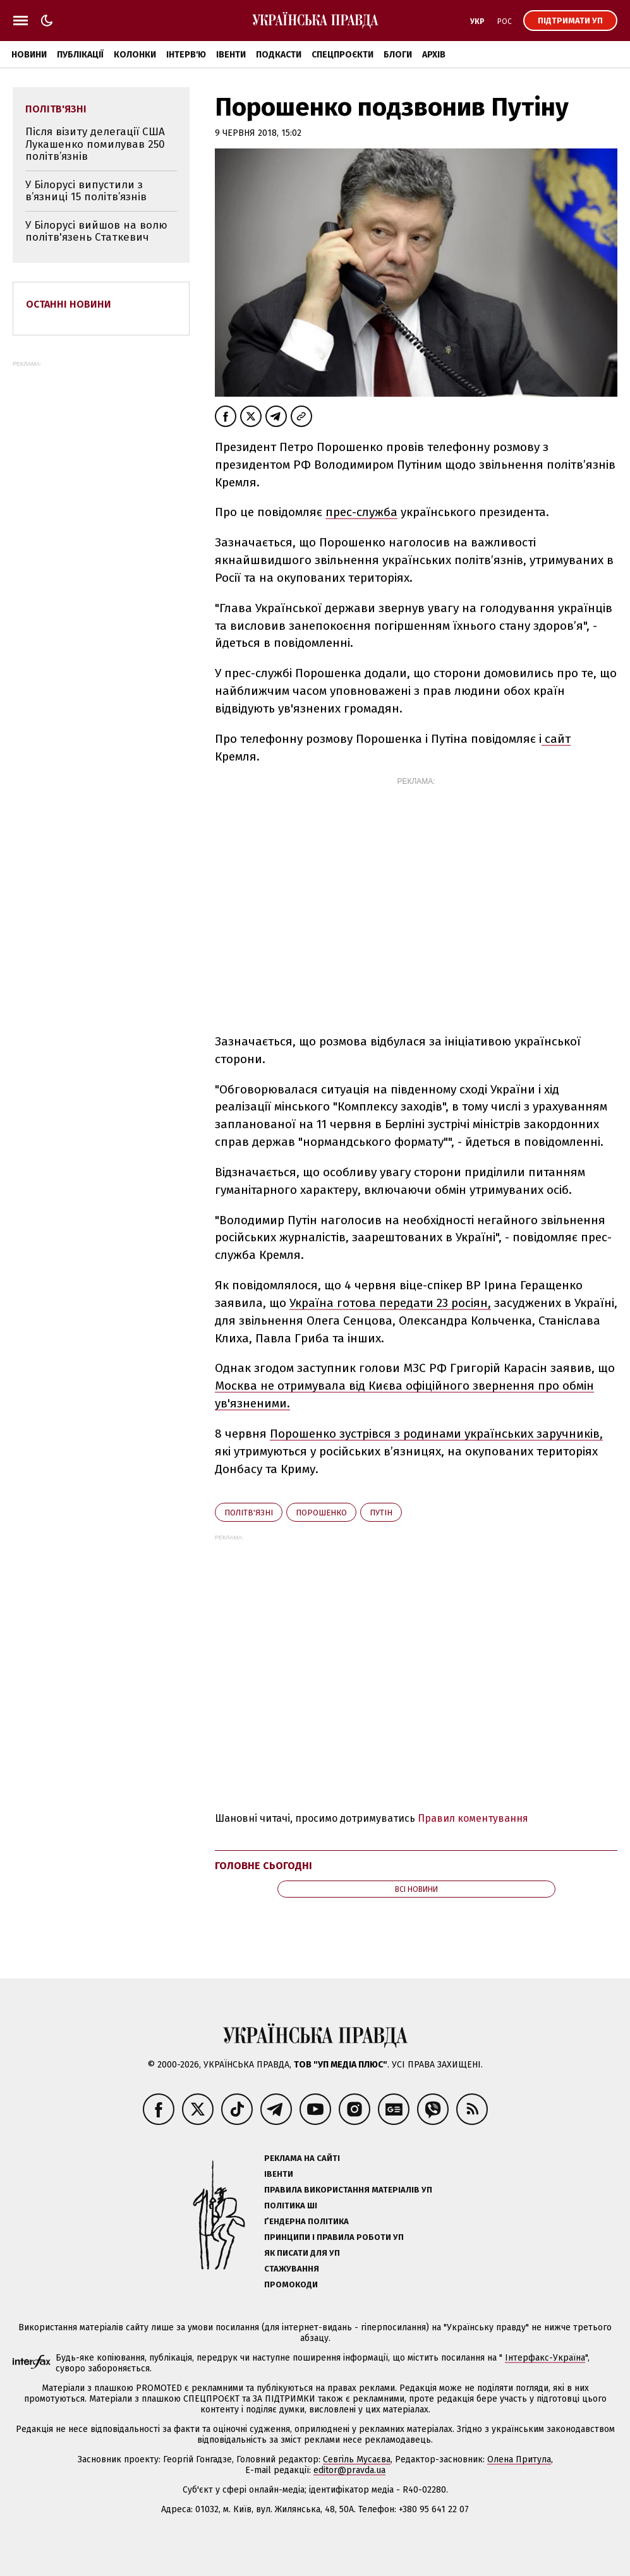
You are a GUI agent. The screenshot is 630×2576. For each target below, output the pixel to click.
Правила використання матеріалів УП (348, 2189)
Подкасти (278, 54)
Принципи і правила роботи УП (334, 2237)
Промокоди (291, 2284)
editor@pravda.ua (349, 2470)
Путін (381, 1512)
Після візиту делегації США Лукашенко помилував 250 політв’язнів (95, 144)
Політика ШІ (290, 2205)
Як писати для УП (302, 2253)
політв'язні (248, 1512)
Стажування (291, 2268)
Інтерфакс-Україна (545, 2357)
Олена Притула (519, 2459)
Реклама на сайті (302, 2158)
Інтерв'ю (186, 54)
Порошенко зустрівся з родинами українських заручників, (436, 1433)
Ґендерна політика (306, 2221)
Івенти (231, 54)
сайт (556, 738)
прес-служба (361, 512)
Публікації (80, 54)
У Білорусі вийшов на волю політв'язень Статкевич (96, 231)
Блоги (398, 54)
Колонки (135, 54)
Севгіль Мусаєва (357, 2459)
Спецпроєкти (342, 54)
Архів (433, 54)
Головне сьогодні (263, 1866)
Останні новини (68, 304)
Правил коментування (473, 1818)
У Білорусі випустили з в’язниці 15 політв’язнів (86, 191)
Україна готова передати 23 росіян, (390, 1303)
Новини (29, 54)
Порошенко (321, 1512)
